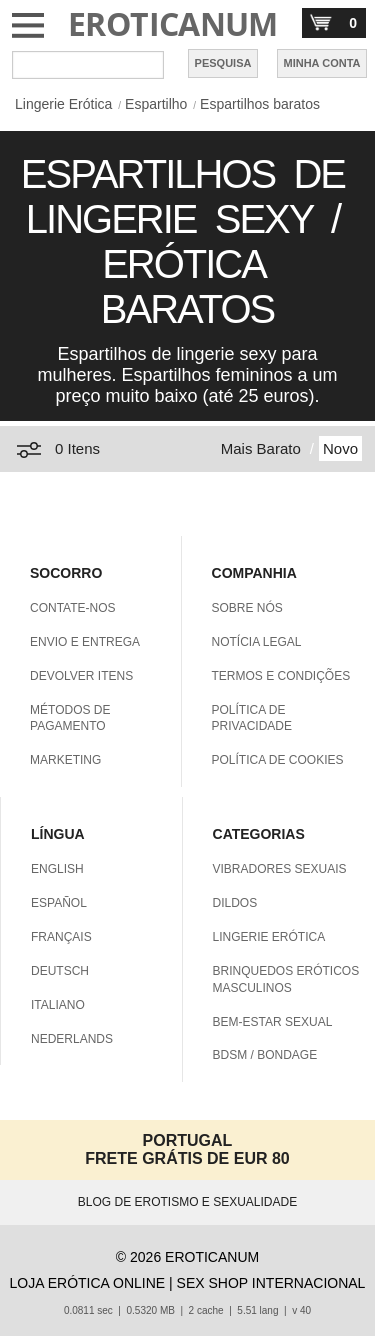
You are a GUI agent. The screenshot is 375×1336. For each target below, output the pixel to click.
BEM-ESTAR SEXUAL (273, 1022)
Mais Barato (261, 448)
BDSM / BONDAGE (265, 1055)
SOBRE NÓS (247, 608)
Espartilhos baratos (260, 104)
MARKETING (65, 760)
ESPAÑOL (59, 903)
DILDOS (235, 903)
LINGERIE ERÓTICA (269, 937)
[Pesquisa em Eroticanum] (88, 65)
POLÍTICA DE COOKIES (278, 760)
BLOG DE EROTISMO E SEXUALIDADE (187, 1202)
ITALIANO (58, 1005)
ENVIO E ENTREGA (85, 642)
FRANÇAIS (61, 937)
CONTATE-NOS (73, 608)
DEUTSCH (60, 971)
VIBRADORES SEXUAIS (280, 869)
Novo (340, 448)
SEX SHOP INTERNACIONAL (271, 1283)
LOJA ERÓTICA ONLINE (88, 1283)
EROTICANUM (173, 23)
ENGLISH (57, 869)
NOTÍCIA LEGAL (257, 642)
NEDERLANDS (72, 1039)
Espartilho (156, 104)
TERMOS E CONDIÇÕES (281, 676)
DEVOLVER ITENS (81, 676)
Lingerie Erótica (63, 104)
